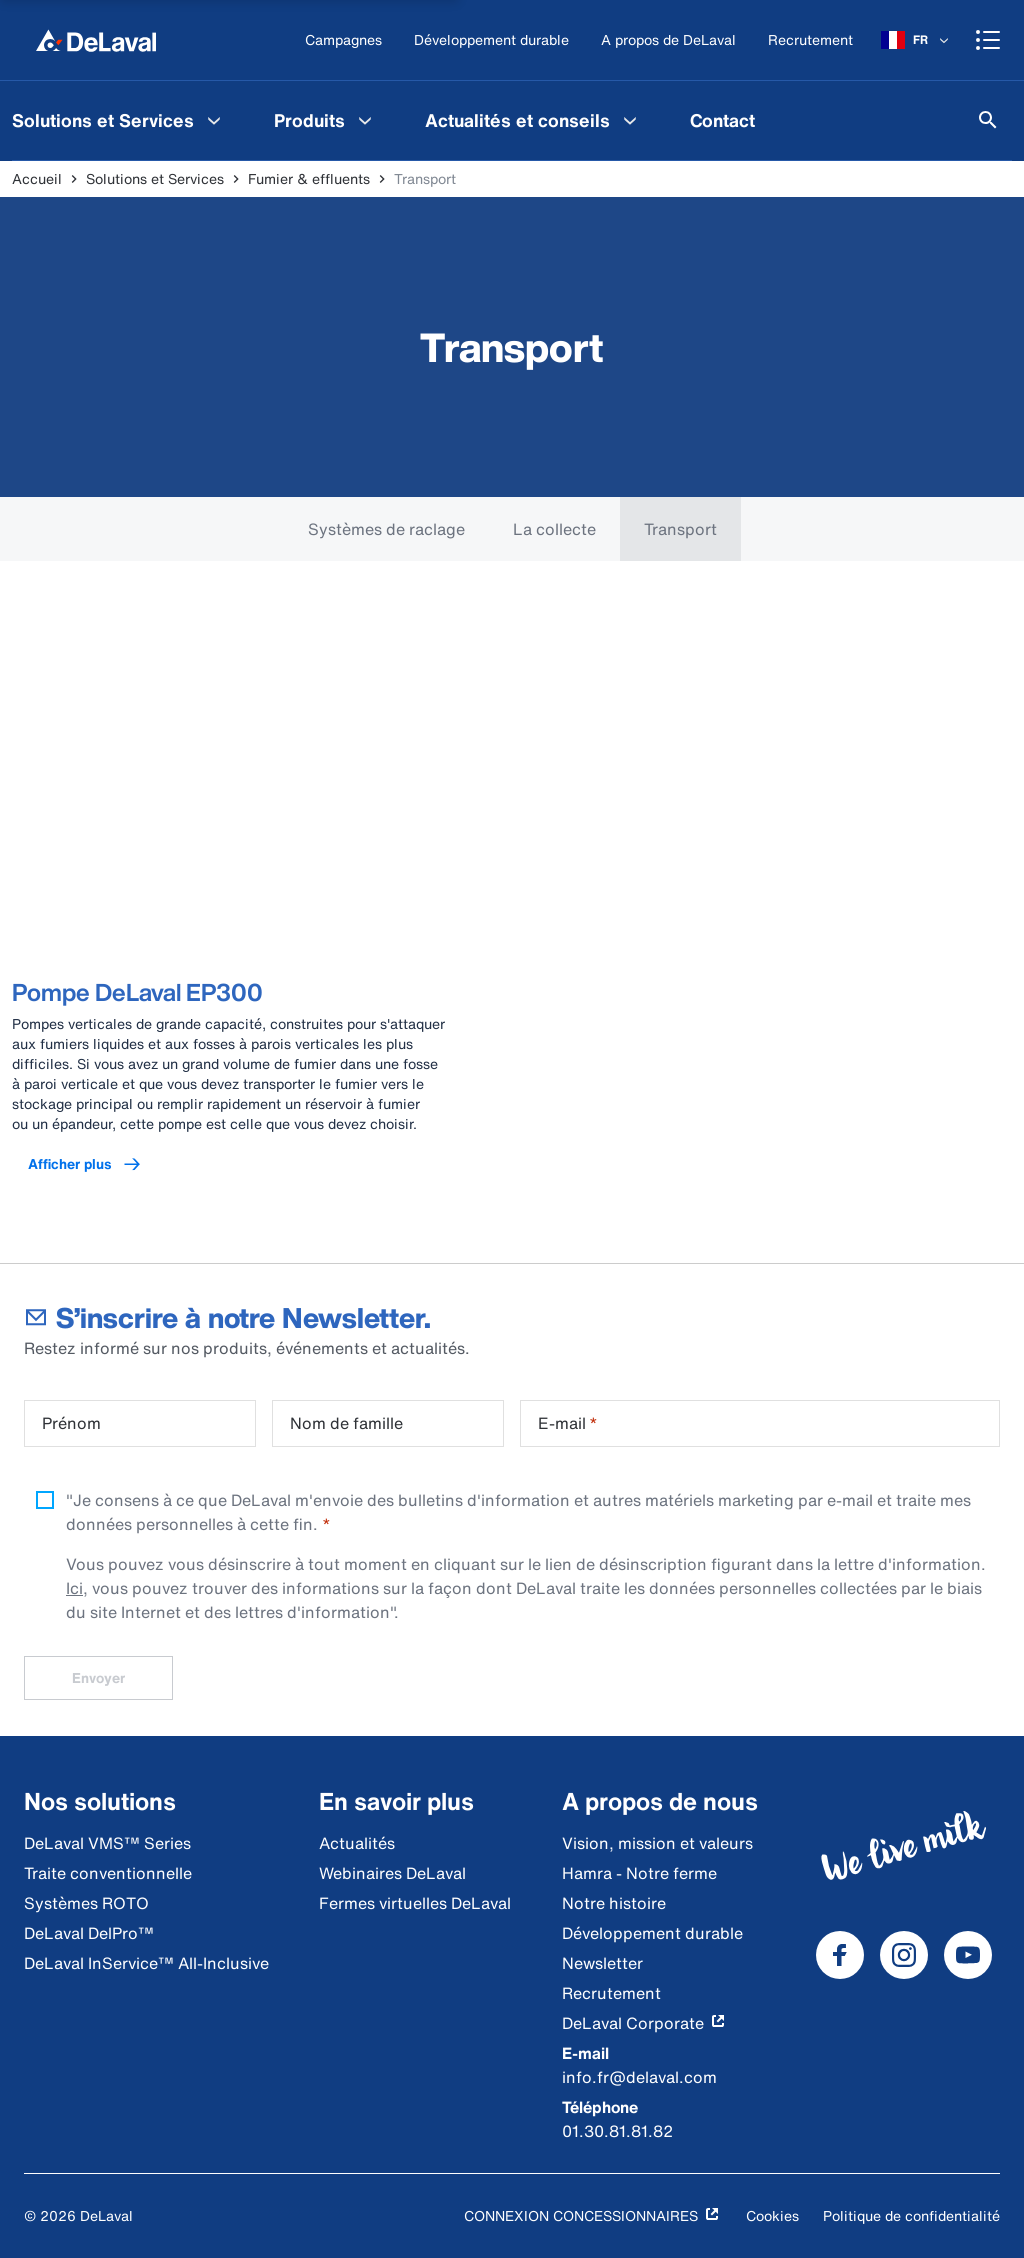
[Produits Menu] (365, 120)
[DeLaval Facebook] (840, 1955)
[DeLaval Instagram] (904, 1955)
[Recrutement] (810, 40)
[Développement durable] (491, 40)
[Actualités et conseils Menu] (630, 120)
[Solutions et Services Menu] (214, 120)
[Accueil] (96, 40)
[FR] (916, 40)
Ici (74, 1588)
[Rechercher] (988, 120)
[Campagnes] (343, 40)
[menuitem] (325, 120)
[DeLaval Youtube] (968, 1955)
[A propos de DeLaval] (668, 40)
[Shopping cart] (988, 40)
